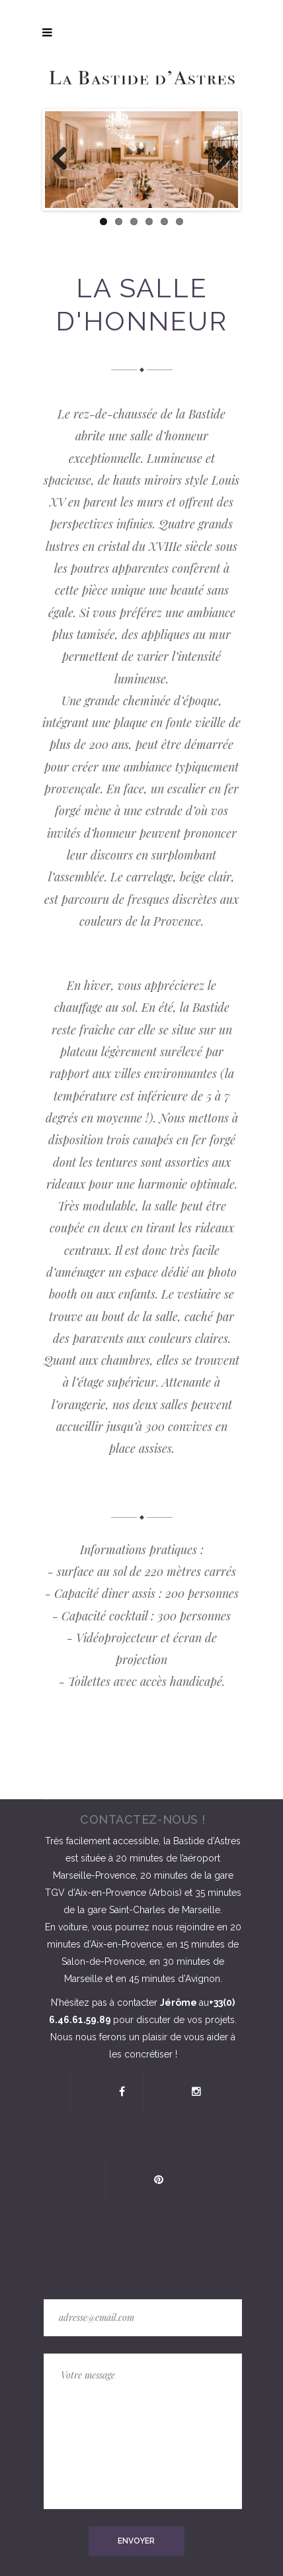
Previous (65, 159)
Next (218, 159)
